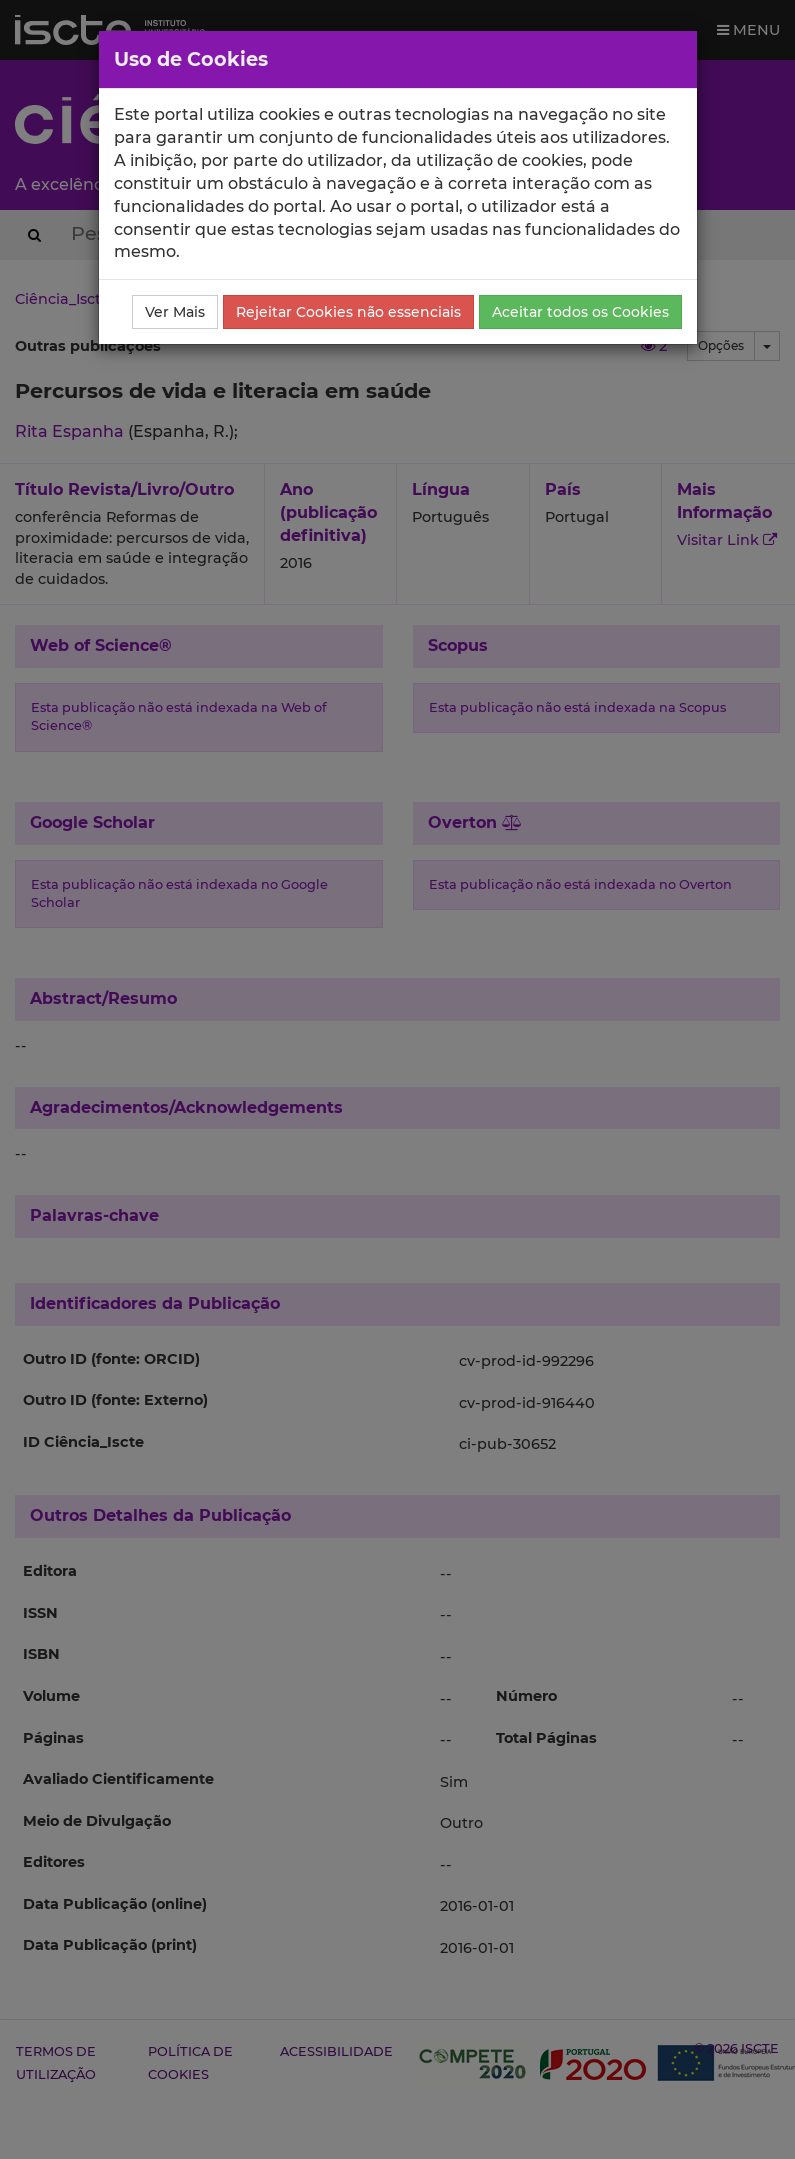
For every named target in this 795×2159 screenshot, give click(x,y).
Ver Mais (175, 312)
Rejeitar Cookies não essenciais (348, 312)
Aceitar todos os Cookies (580, 312)
